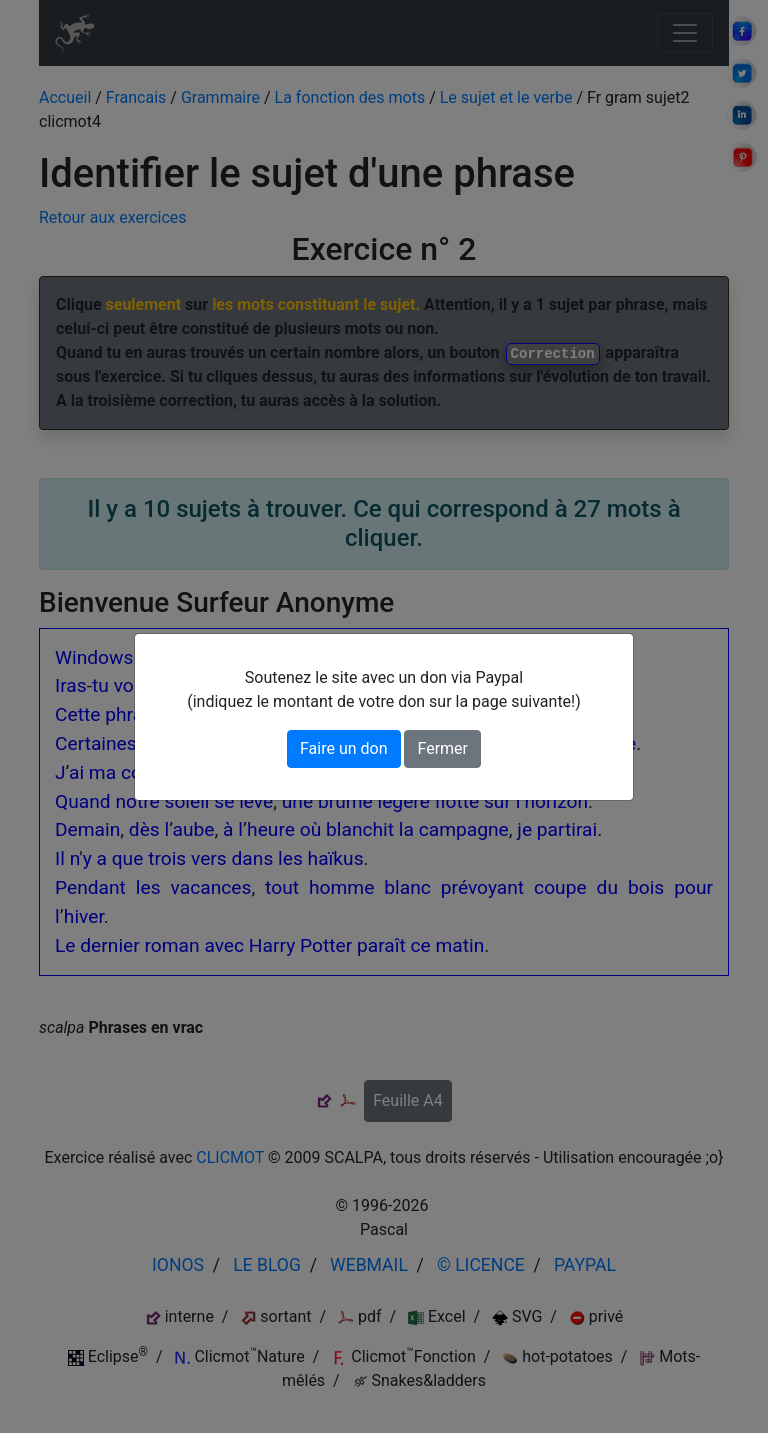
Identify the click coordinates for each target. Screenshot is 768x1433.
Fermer (442, 748)
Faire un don (344, 748)
